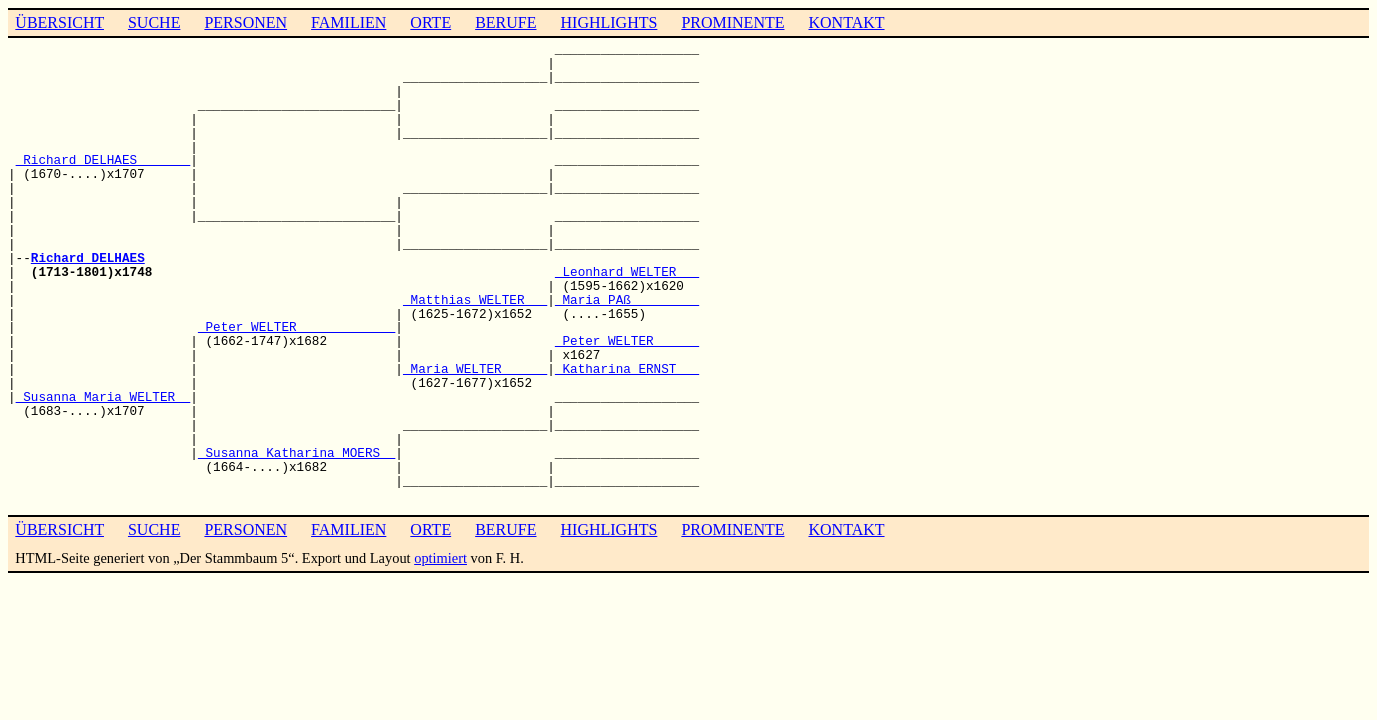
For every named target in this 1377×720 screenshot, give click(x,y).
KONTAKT (846, 22)
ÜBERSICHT (59, 22)
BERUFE (505, 22)
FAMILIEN (348, 22)
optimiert (440, 558)
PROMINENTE (732, 22)
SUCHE (154, 22)
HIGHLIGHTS (609, 22)
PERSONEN (245, 22)
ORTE (430, 22)
